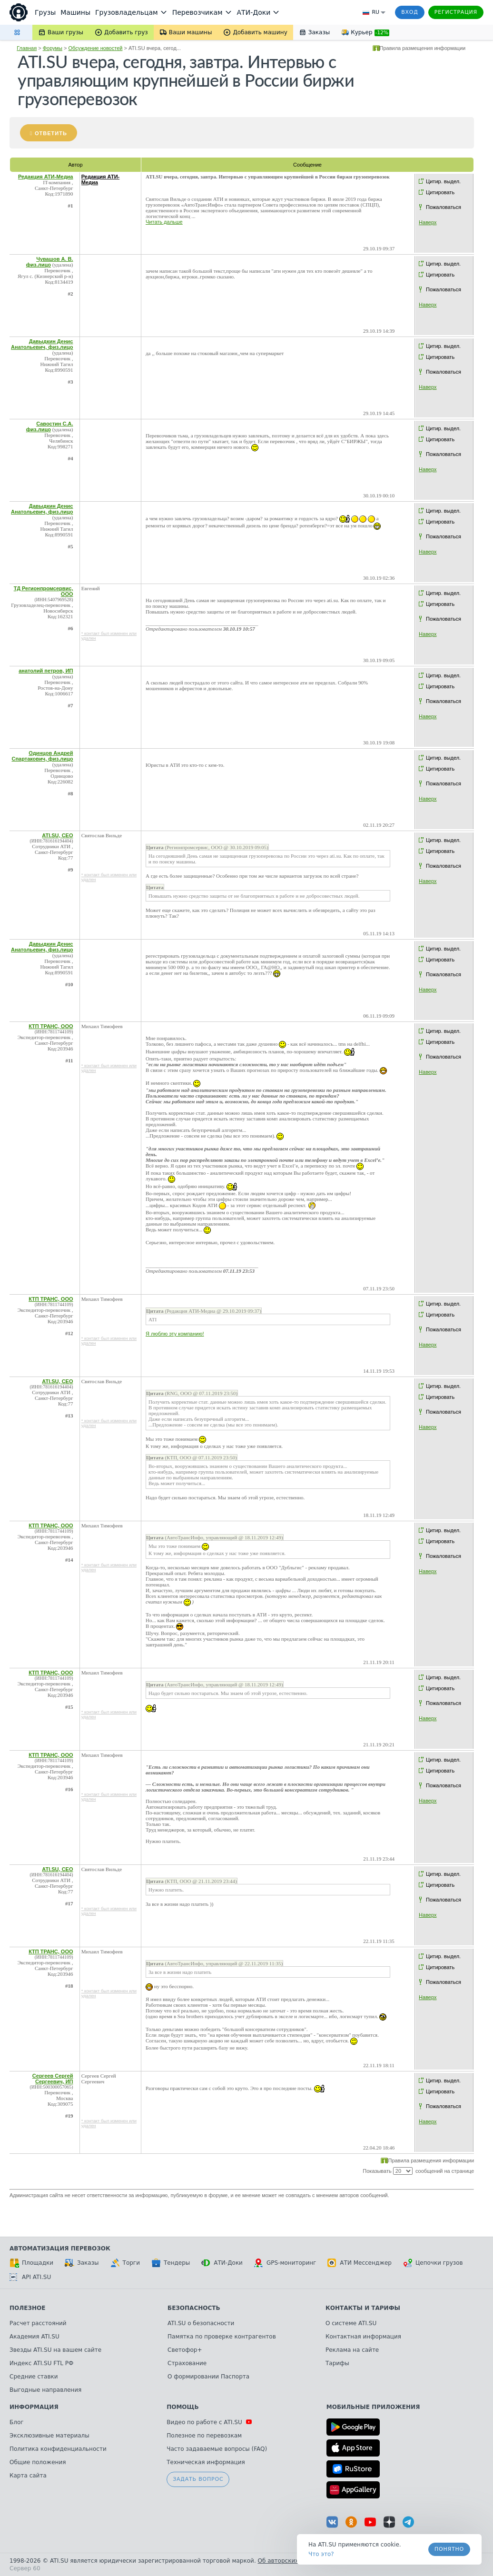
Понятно (449, 2549)
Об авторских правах (290, 2560)
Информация (34, 2407)
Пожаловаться (443, 207)
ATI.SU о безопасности (201, 2323)
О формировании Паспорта (208, 2376)
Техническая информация (206, 2462)
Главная (27, 48)
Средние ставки (34, 2376)
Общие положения (38, 2462)
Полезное (27, 2308)
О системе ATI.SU (350, 2323)
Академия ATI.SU (34, 2336)
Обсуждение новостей (96, 48)
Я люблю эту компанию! (175, 1334)
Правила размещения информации (423, 48)
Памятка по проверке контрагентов (222, 2336)
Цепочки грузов (433, 2263)
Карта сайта (28, 2475)
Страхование (187, 2363)
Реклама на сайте (352, 2350)
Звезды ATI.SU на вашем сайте (55, 2350)
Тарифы (337, 2363)
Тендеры (170, 2263)
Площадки (31, 2263)
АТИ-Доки (222, 2262)
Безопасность (194, 2308)
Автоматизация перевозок (60, 2248)
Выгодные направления (45, 2390)
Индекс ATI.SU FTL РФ (41, 2363)
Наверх (427, 222)
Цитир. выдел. (443, 181)
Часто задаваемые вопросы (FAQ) (217, 2449)
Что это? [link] (321, 2554)
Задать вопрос (198, 2479)
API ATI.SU (30, 2277)
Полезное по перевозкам (204, 2435)
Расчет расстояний (38, 2323)
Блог (17, 2422)
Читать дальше (164, 222)
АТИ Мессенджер (359, 2263)
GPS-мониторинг (285, 2263)
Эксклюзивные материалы (49, 2435)
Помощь (182, 2407)
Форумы (52, 48)
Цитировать (440, 192)
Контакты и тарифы (362, 2308)
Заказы (82, 2263)
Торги (125, 2263)
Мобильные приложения (373, 2407)
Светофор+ (185, 2350)
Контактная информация (363, 2336)
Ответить (51, 133)
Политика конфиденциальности (58, 2449)
